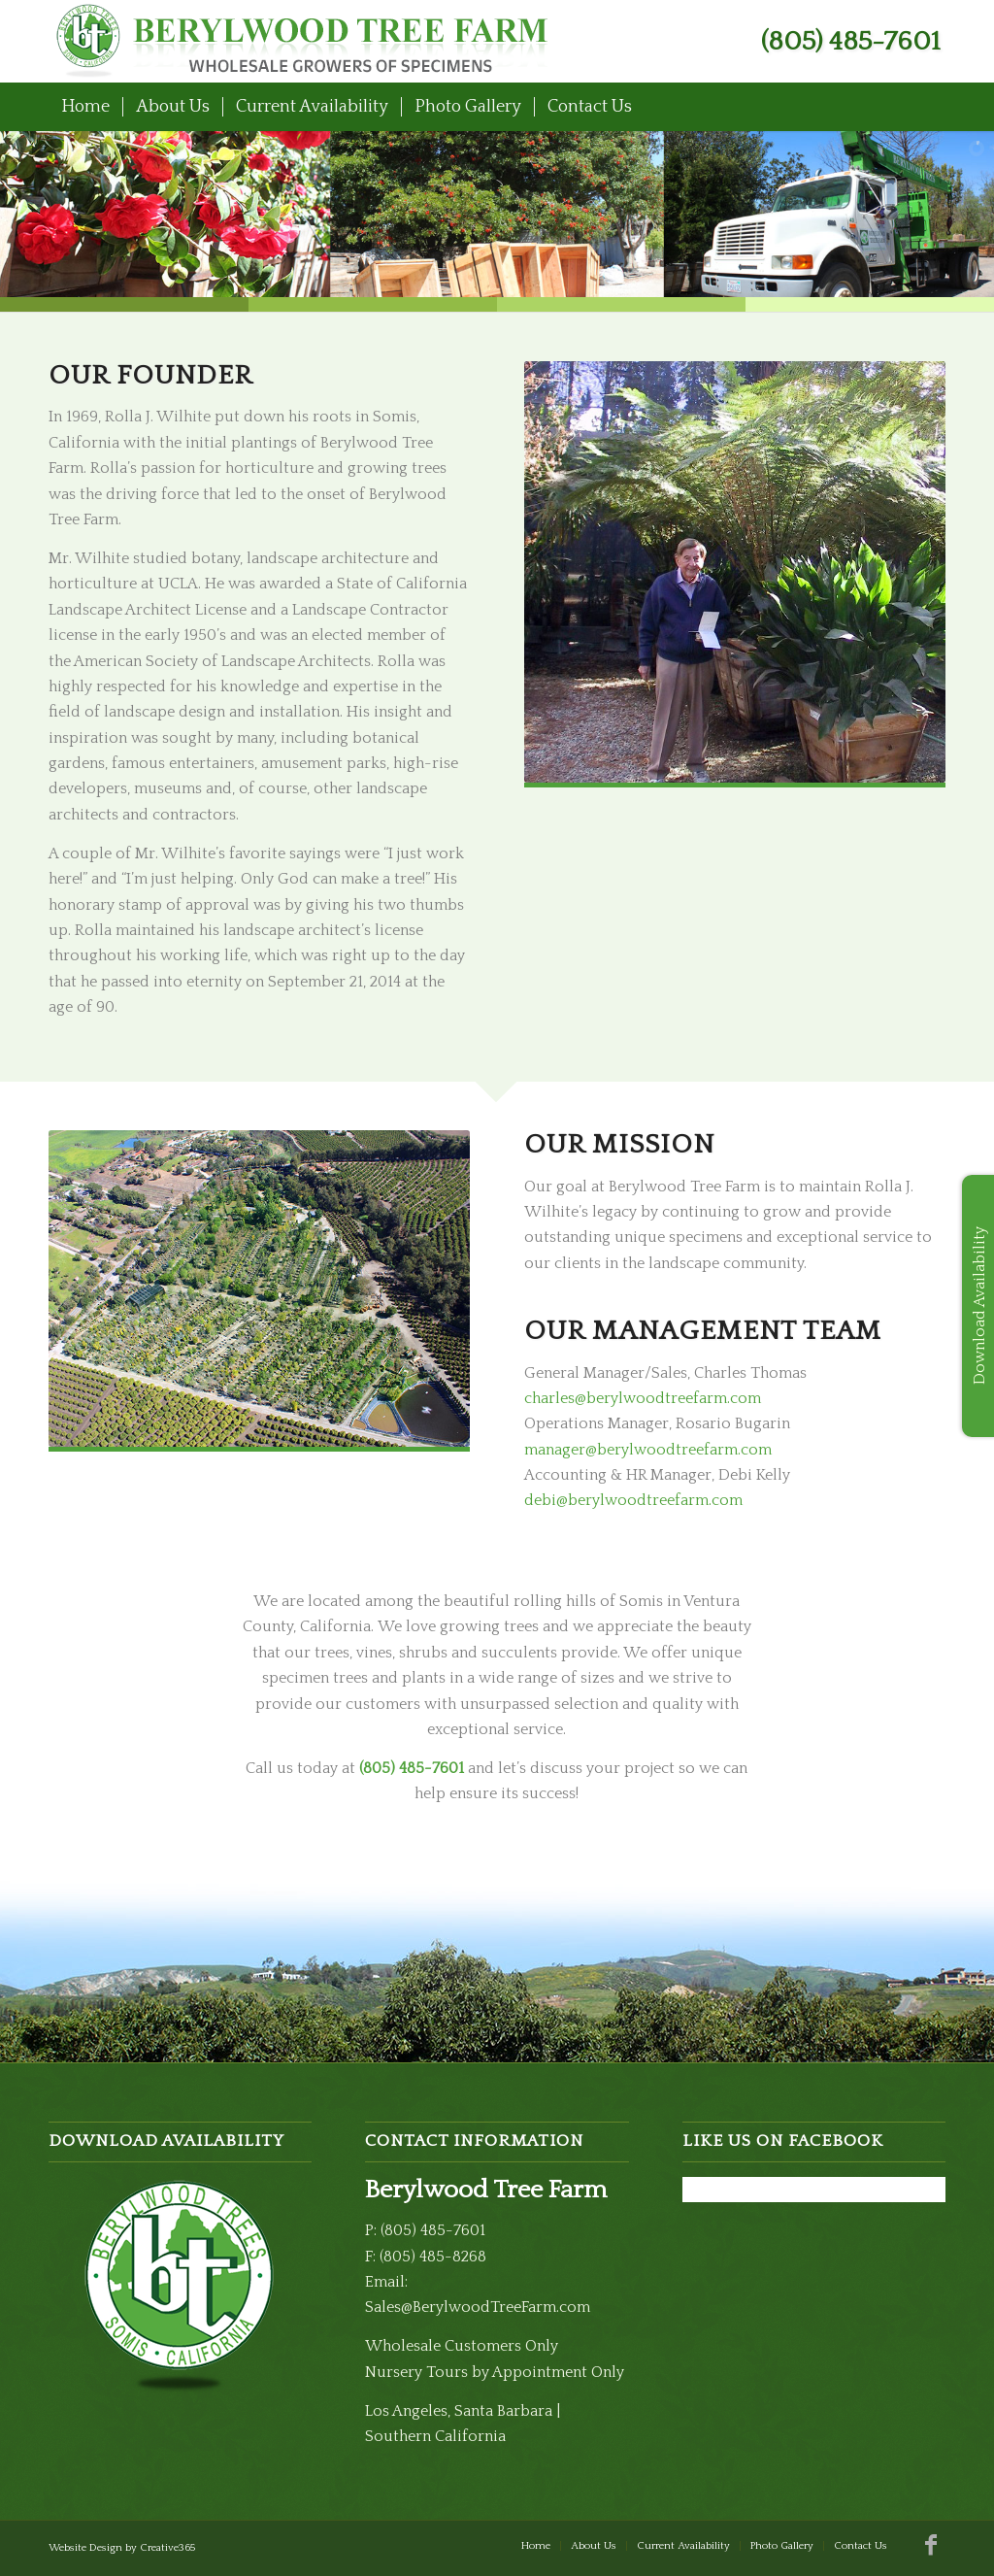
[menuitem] (85, 107)
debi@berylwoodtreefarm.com (633, 1500)
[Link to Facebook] (930, 2544)
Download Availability (979, 1305)
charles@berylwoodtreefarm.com (642, 1398)
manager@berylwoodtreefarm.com (648, 1449)
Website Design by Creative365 (122, 2548)
